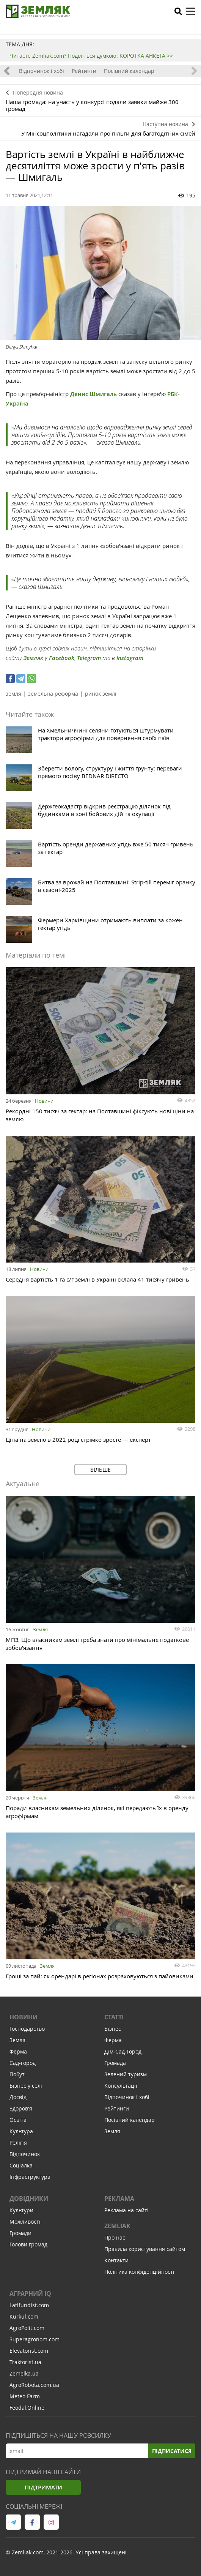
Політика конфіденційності (139, 2271)
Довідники (28, 2198)
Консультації (120, 2085)
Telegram (89, 658)
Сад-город (22, 2062)
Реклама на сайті (126, 2210)
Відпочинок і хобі (41, 70)
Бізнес (112, 2028)
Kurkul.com (23, 2316)
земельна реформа (53, 693)
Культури (21, 2210)
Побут (17, 2074)
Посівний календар (129, 70)
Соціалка (21, 2165)
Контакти (116, 2260)
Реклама (119, 2198)
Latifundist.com (29, 2305)
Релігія (18, 2142)
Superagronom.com (34, 2339)
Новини (44, 1100)
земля (13, 693)
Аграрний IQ (30, 2293)
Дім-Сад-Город (122, 2051)
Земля (40, 1629)
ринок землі (100, 693)
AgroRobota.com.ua (34, 2384)
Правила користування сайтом (144, 2248)
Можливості (25, 2221)
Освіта (18, 2119)
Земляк (33, 658)
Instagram (129, 658)
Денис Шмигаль (93, 394)
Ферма (18, 2051)
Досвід (18, 2097)
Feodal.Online (26, 2407)
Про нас (114, 2237)
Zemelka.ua (24, 2373)
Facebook (61, 658)
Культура (21, 2131)
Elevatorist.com (28, 2350)
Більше (100, 1469)
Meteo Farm (24, 2396)
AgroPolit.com (26, 2327)
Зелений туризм (125, 2074)
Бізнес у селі (25, 2085)
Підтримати (43, 2487)
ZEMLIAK (117, 2226)
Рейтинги (84, 70)
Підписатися (172, 2450)
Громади (20, 2233)
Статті (114, 2017)
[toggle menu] (190, 11)
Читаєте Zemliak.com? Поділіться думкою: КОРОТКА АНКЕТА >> (91, 55)
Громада (115, 2062)
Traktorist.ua (25, 2362)
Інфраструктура (29, 2176)
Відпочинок (24, 2154)
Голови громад (28, 2244)
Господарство (27, 2028)
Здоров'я (20, 2108)
